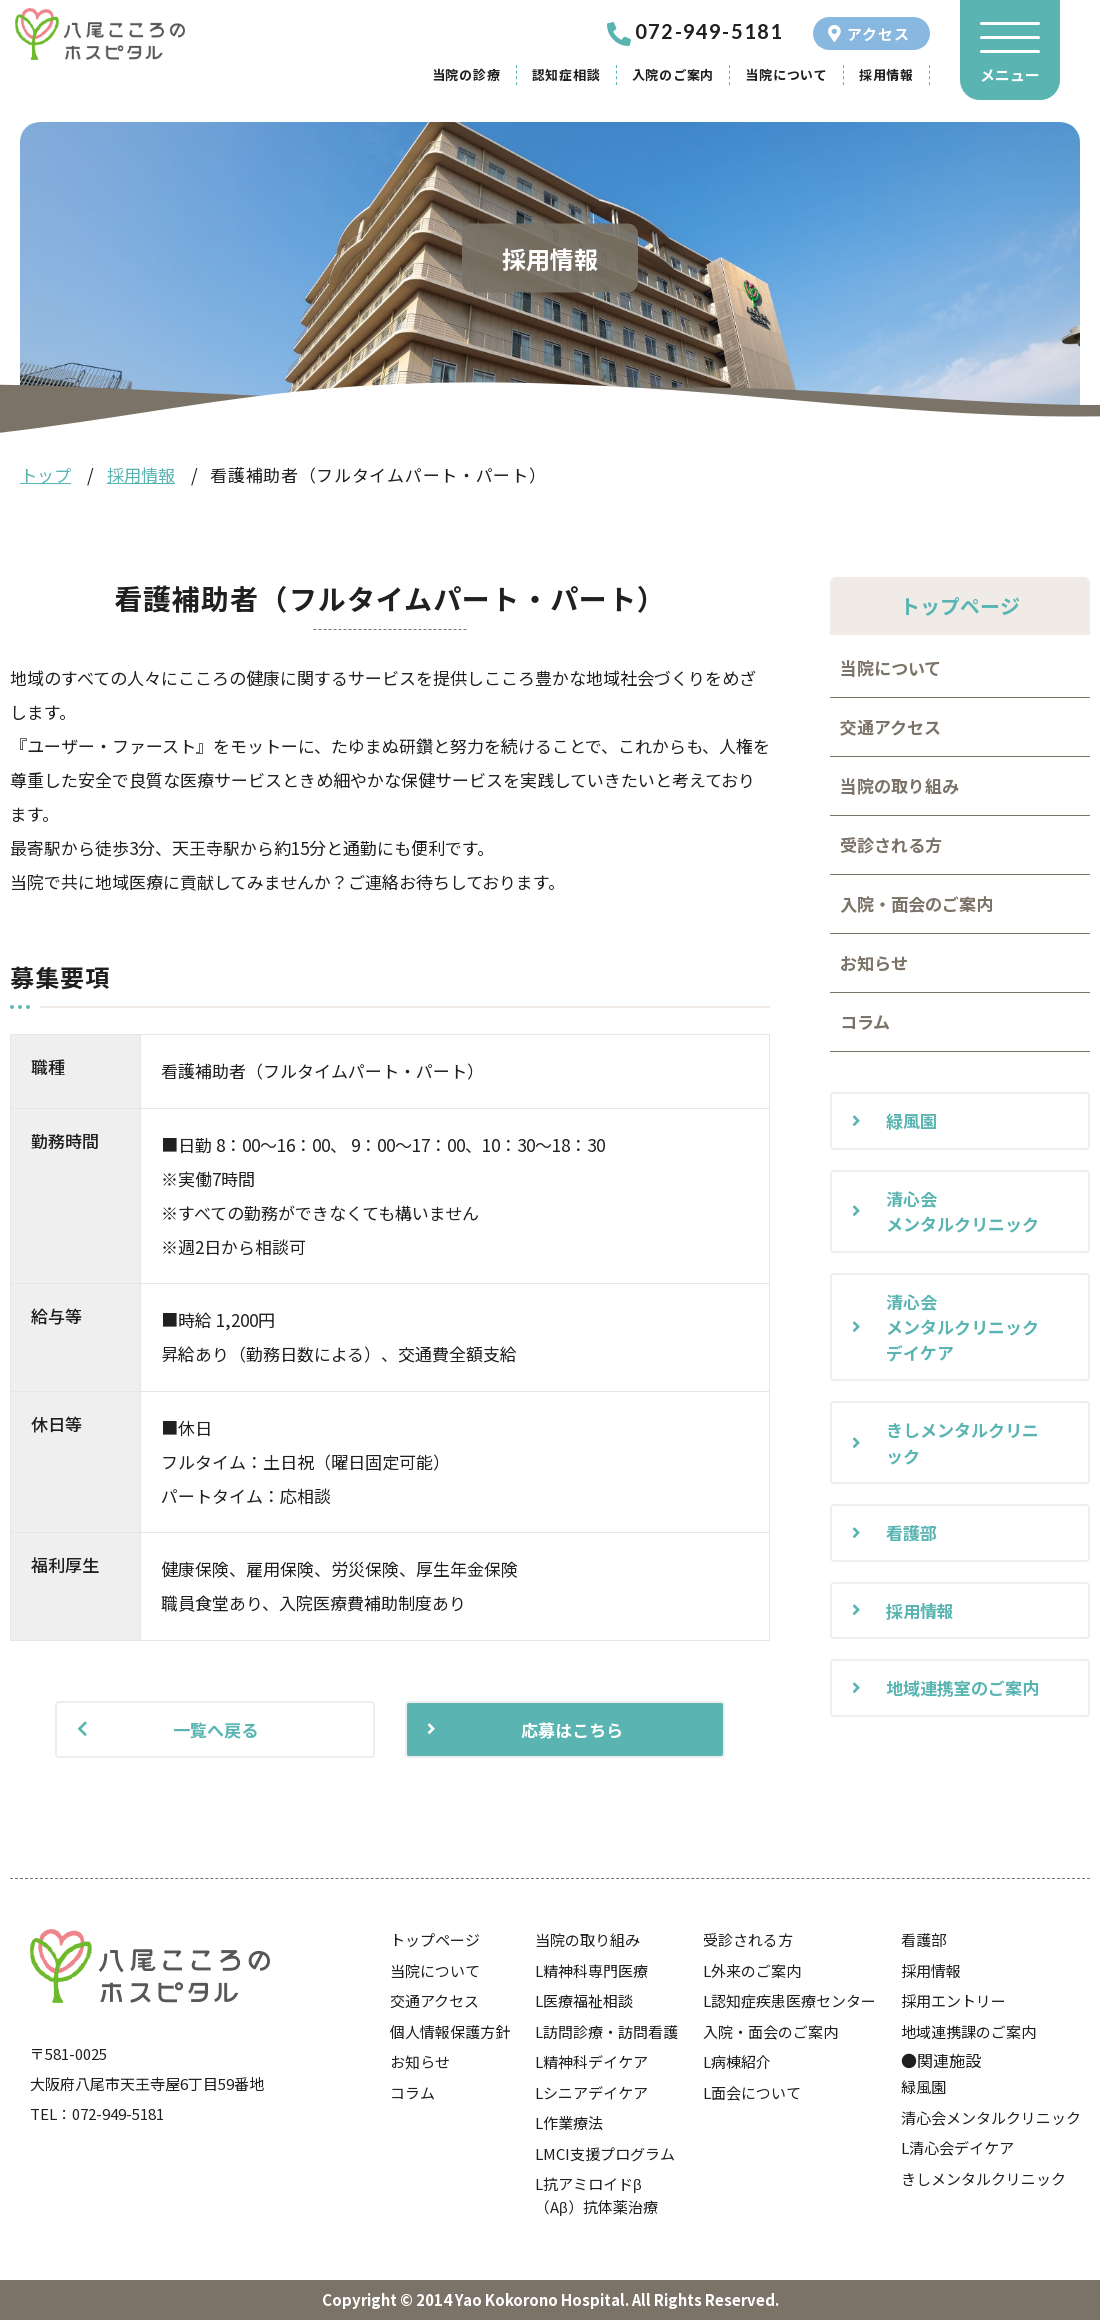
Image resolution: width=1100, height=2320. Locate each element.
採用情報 (886, 74)
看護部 (911, 1532)
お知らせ (874, 962)
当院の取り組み (899, 785)
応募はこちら (572, 1729)
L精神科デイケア (591, 2061)
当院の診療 (466, 74)
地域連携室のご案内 (962, 1687)
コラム (865, 1021)
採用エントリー (953, 2000)
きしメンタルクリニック (962, 1442)
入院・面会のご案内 (916, 903)
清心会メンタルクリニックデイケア (962, 1327)
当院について (786, 74)
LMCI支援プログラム (605, 2153)
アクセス (878, 33)
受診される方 (891, 844)
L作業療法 (569, 2122)
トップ (45, 474)
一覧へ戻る (215, 1729)
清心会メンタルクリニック (962, 1211)
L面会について (752, 2092)
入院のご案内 (673, 74)
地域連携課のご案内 (968, 2031)
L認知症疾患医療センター (789, 2000)
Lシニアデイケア (591, 2092)
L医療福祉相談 (584, 2000)
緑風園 (911, 1120)
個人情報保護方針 (450, 2031)
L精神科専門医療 (591, 1970)
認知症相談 (566, 74)
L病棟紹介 (737, 2061)
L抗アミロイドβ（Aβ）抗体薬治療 (596, 2195)
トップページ (435, 1939)
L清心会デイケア (957, 2147)
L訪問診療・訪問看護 (606, 2031)
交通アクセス (890, 726)
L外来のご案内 (752, 1970)
